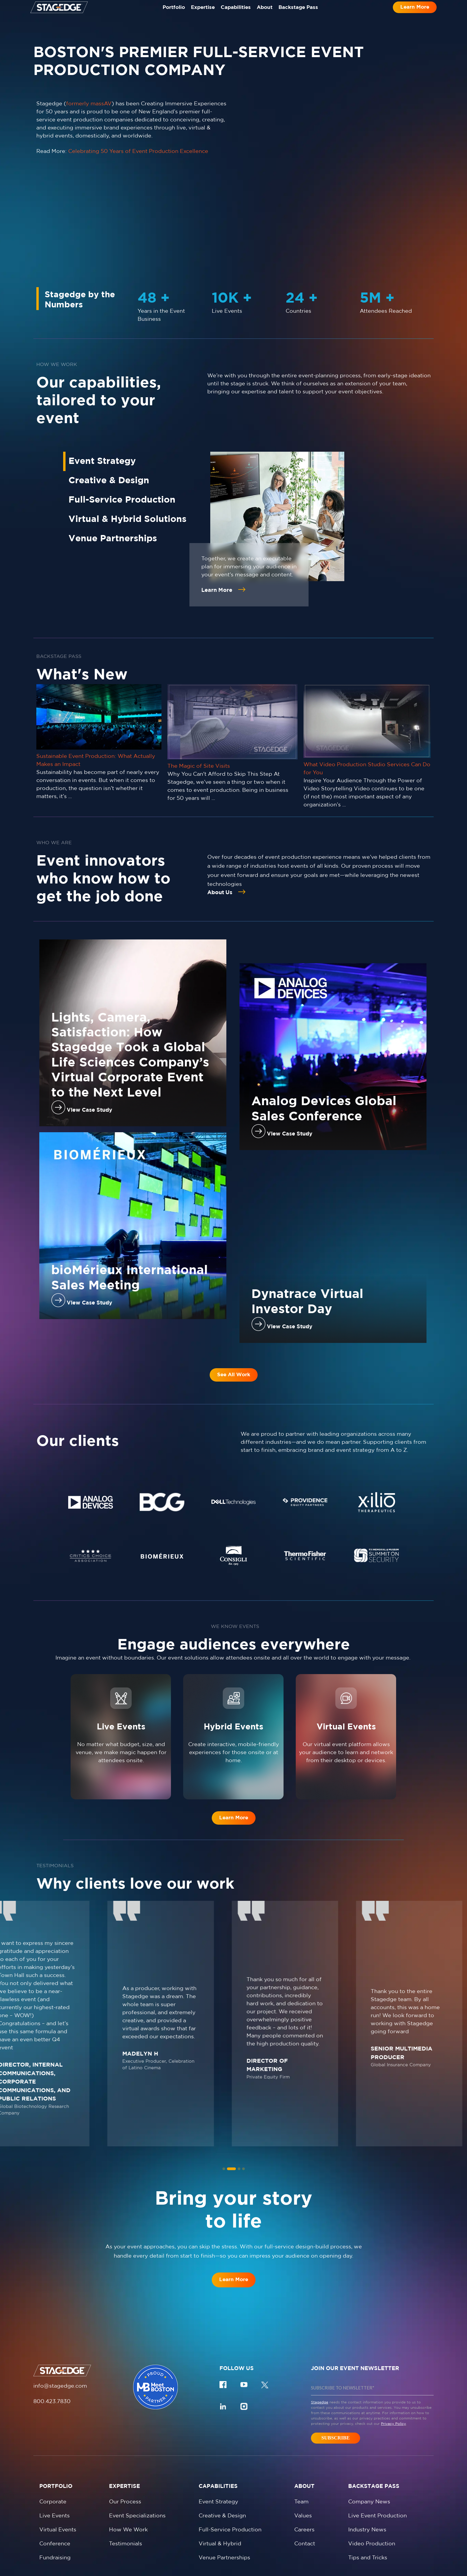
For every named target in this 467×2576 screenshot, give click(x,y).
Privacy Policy (393, 2361)
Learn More (414, 12)
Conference (54, 2481)
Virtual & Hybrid (220, 2481)
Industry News (367, 2467)
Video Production (371, 2481)
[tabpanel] (90, 1466)
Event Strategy (218, 2439)
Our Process (125, 2439)
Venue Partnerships (224, 2495)
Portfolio (164, 13)
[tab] (226, 2106)
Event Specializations (137, 2453)
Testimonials (125, 2481)
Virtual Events (57, 2467)
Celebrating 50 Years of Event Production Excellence (138, 151)
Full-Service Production (230, 2467)
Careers (304, 2467)
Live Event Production (377, 2453)
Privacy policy (159, 2560)
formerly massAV (89, 103)
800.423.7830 (52, 2338)
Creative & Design (222, 2453)
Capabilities (236, 13)
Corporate (52, 2439)
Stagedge (319, 2339)
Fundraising (55, 2495)
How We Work (128, 2467)
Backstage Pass (308, 13)
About (269, 13)
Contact (304, 2481)
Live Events (54, 2453)
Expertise (198, 13)
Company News (369, 2439)
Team (301, 2439)
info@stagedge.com (60, 2323)
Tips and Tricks (367, 2495)
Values (303, 2453)
